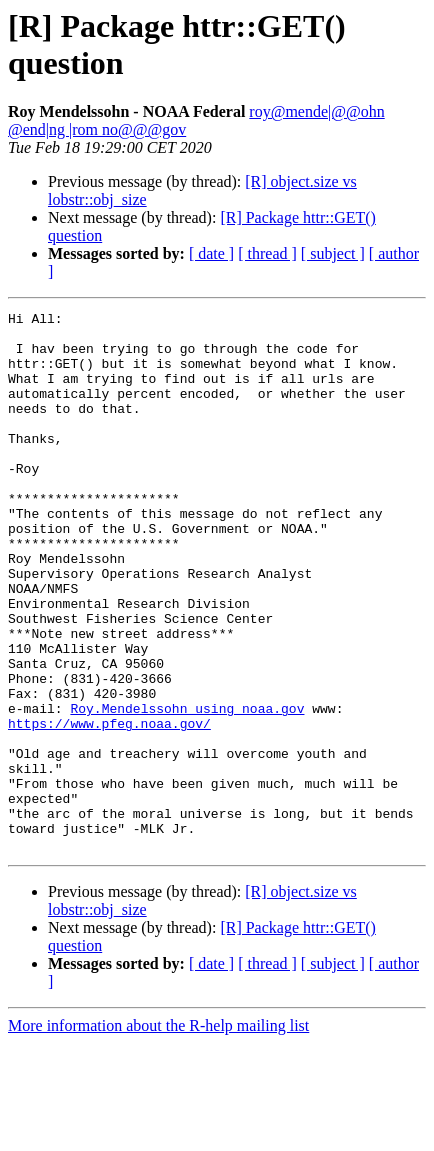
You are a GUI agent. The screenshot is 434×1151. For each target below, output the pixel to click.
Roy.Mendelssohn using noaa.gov (187, 789)
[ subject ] (333, 253)
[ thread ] (267, 253)
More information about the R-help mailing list (158, 1133)
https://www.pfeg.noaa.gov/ (109, 807)
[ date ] (211, 253)
